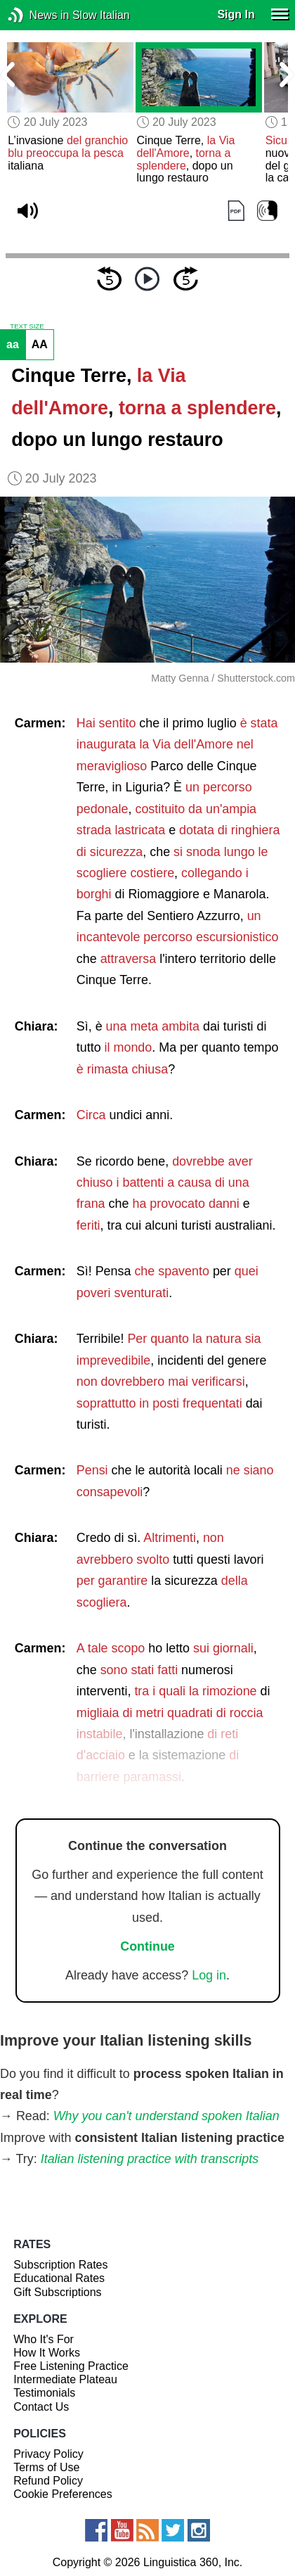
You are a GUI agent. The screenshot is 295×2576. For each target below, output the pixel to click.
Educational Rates (59, 2278)
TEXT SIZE (27, 326)
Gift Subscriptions (57, 2292)
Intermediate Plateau (65, 2379)
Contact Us (41, 2407)
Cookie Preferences (62, 2494)
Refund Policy (48, 2481)
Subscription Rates (60, 2265)
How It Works (46, 2353)
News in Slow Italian (36, 15)
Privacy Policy (48, 2454)
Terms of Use (46, 2467)
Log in (209, 1975)
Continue (147, 1946)
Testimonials (44, 2393)
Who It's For (43, 2339)
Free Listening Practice (71, 2366)
